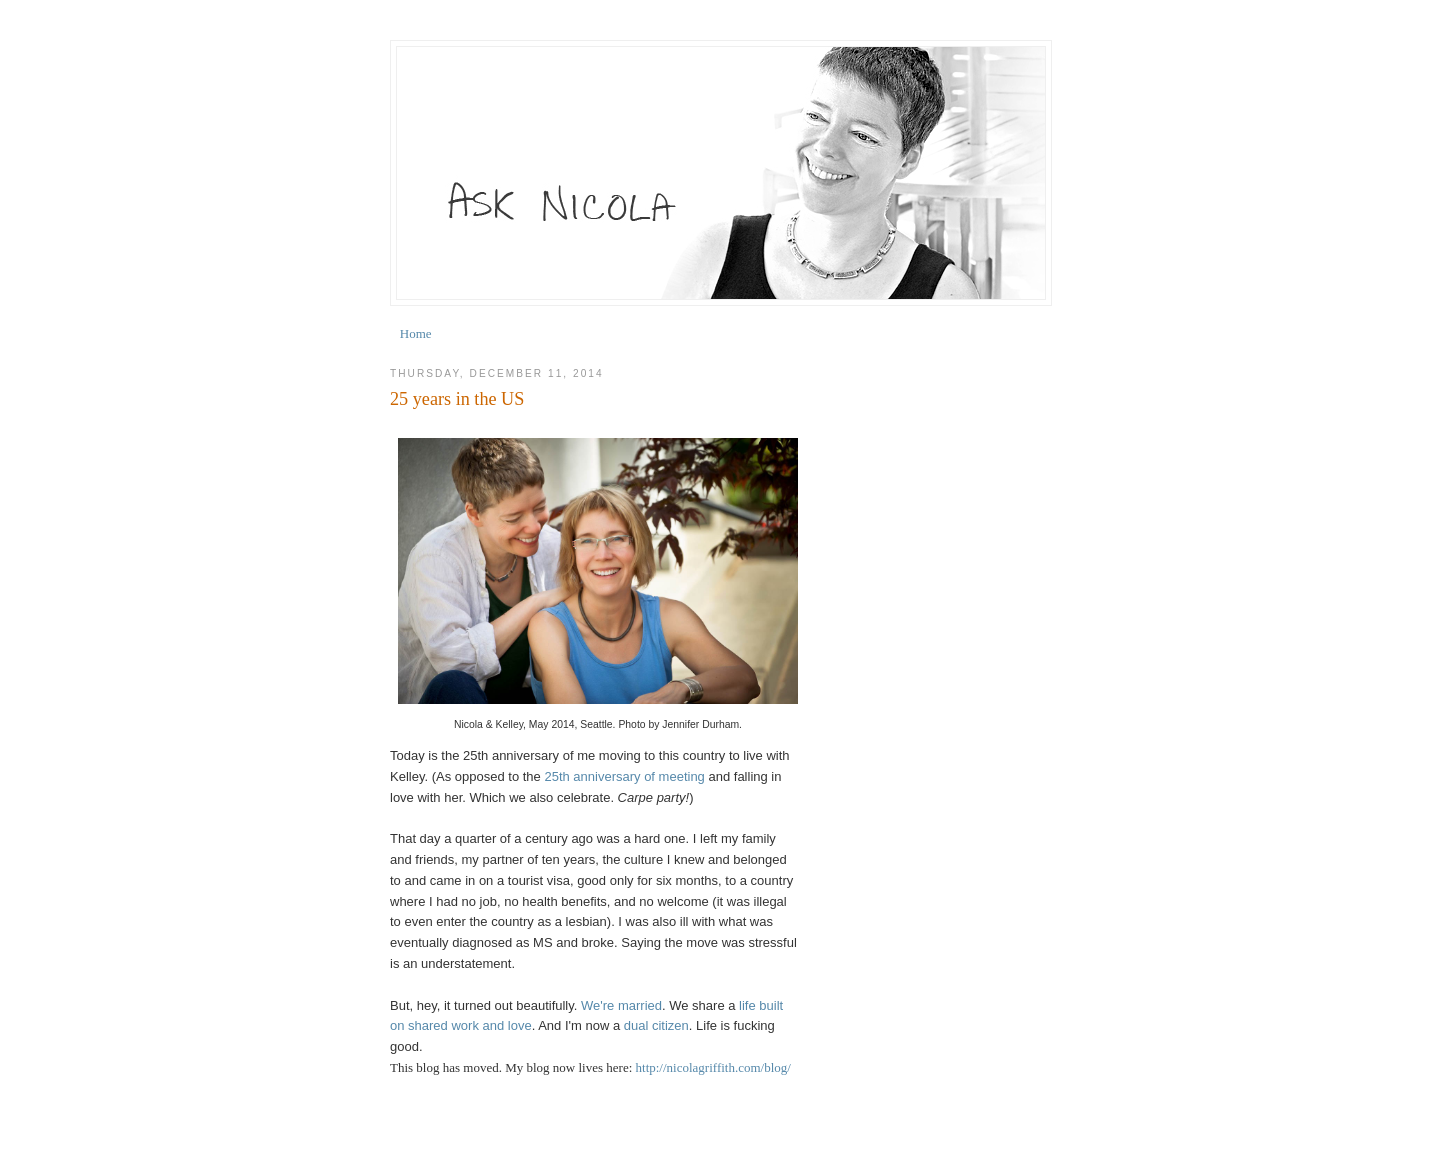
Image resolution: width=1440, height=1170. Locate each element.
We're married (621, 1005)
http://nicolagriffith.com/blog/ (713, 1067)
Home (416, 333)
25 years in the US (457, 399)
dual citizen (656, 1025)
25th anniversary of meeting (624, 776)
